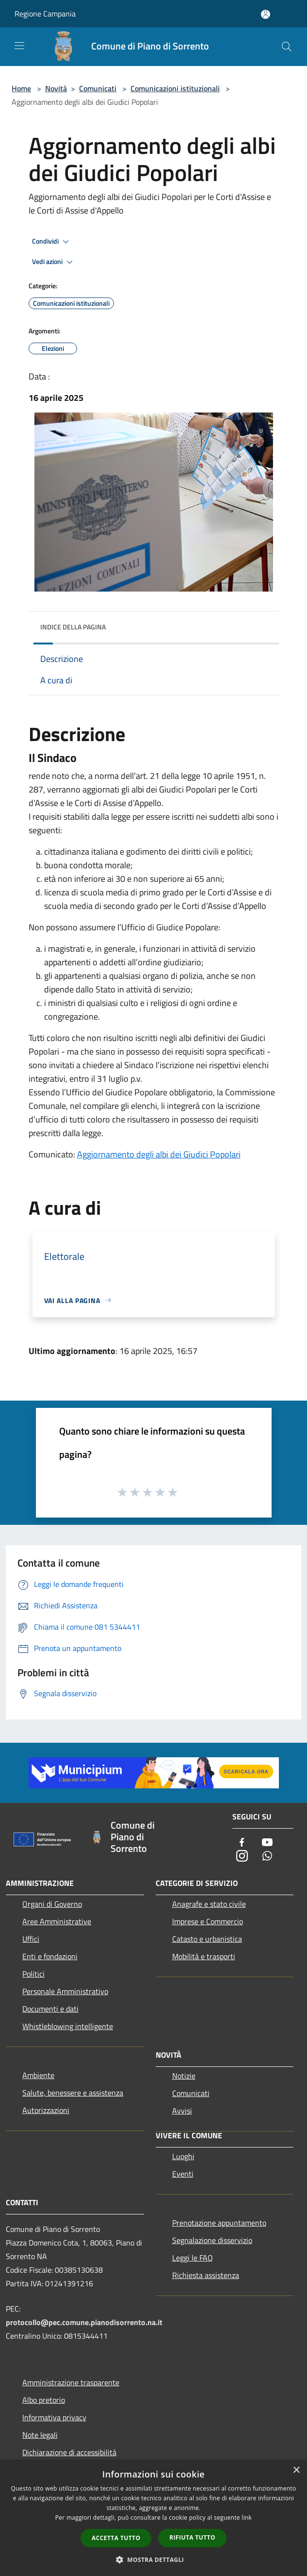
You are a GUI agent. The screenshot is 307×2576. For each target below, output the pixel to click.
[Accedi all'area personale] (265, 14)
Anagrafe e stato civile (209, 1904)
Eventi (183, 2174)
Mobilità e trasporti (203, 1956)
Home (21, 88)
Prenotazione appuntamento (219, 2223)
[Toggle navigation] (19, 45)
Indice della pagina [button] (73, 627)
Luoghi (183, 2156)
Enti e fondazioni (50, 1956)
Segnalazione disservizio (212, 2240)
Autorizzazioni (45, 2110)
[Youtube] (267, 1843)
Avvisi (182, 2110)
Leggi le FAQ (192, 2257)
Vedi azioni (54, 262)
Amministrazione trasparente (70, 2382)
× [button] (296, 2470)
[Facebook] (242, 1843)
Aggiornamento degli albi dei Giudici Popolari (159, 1154)
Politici (33, 1974)
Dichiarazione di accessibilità (69, 2452)
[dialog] (153, 2518)
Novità (56, 88)
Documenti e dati (50, 2009)
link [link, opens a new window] (247, 2517)
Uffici (30, 1939)
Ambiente (38, 2075)
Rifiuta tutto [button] (192, 2537)
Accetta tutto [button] (116, 2538)
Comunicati (97, 88)
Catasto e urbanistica (207, 1939)
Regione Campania (45, 13)
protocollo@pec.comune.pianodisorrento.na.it (84, 2322)
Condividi (52, 242)
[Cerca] (286, 46)
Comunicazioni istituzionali (175, 88)
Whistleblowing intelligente (67, 2026)
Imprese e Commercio (207, 1921)
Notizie (183, 2075)
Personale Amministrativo (65, 1991)
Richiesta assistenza (205, 2275)
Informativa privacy (54, 2417)
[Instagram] (242, 1856)
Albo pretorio (43, 2400)
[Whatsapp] (267, 1856)
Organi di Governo (52, 1904)
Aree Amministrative (56, 1921)
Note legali (40, 2435)
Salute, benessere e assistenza (72, 2092)
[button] (153, 2559)
